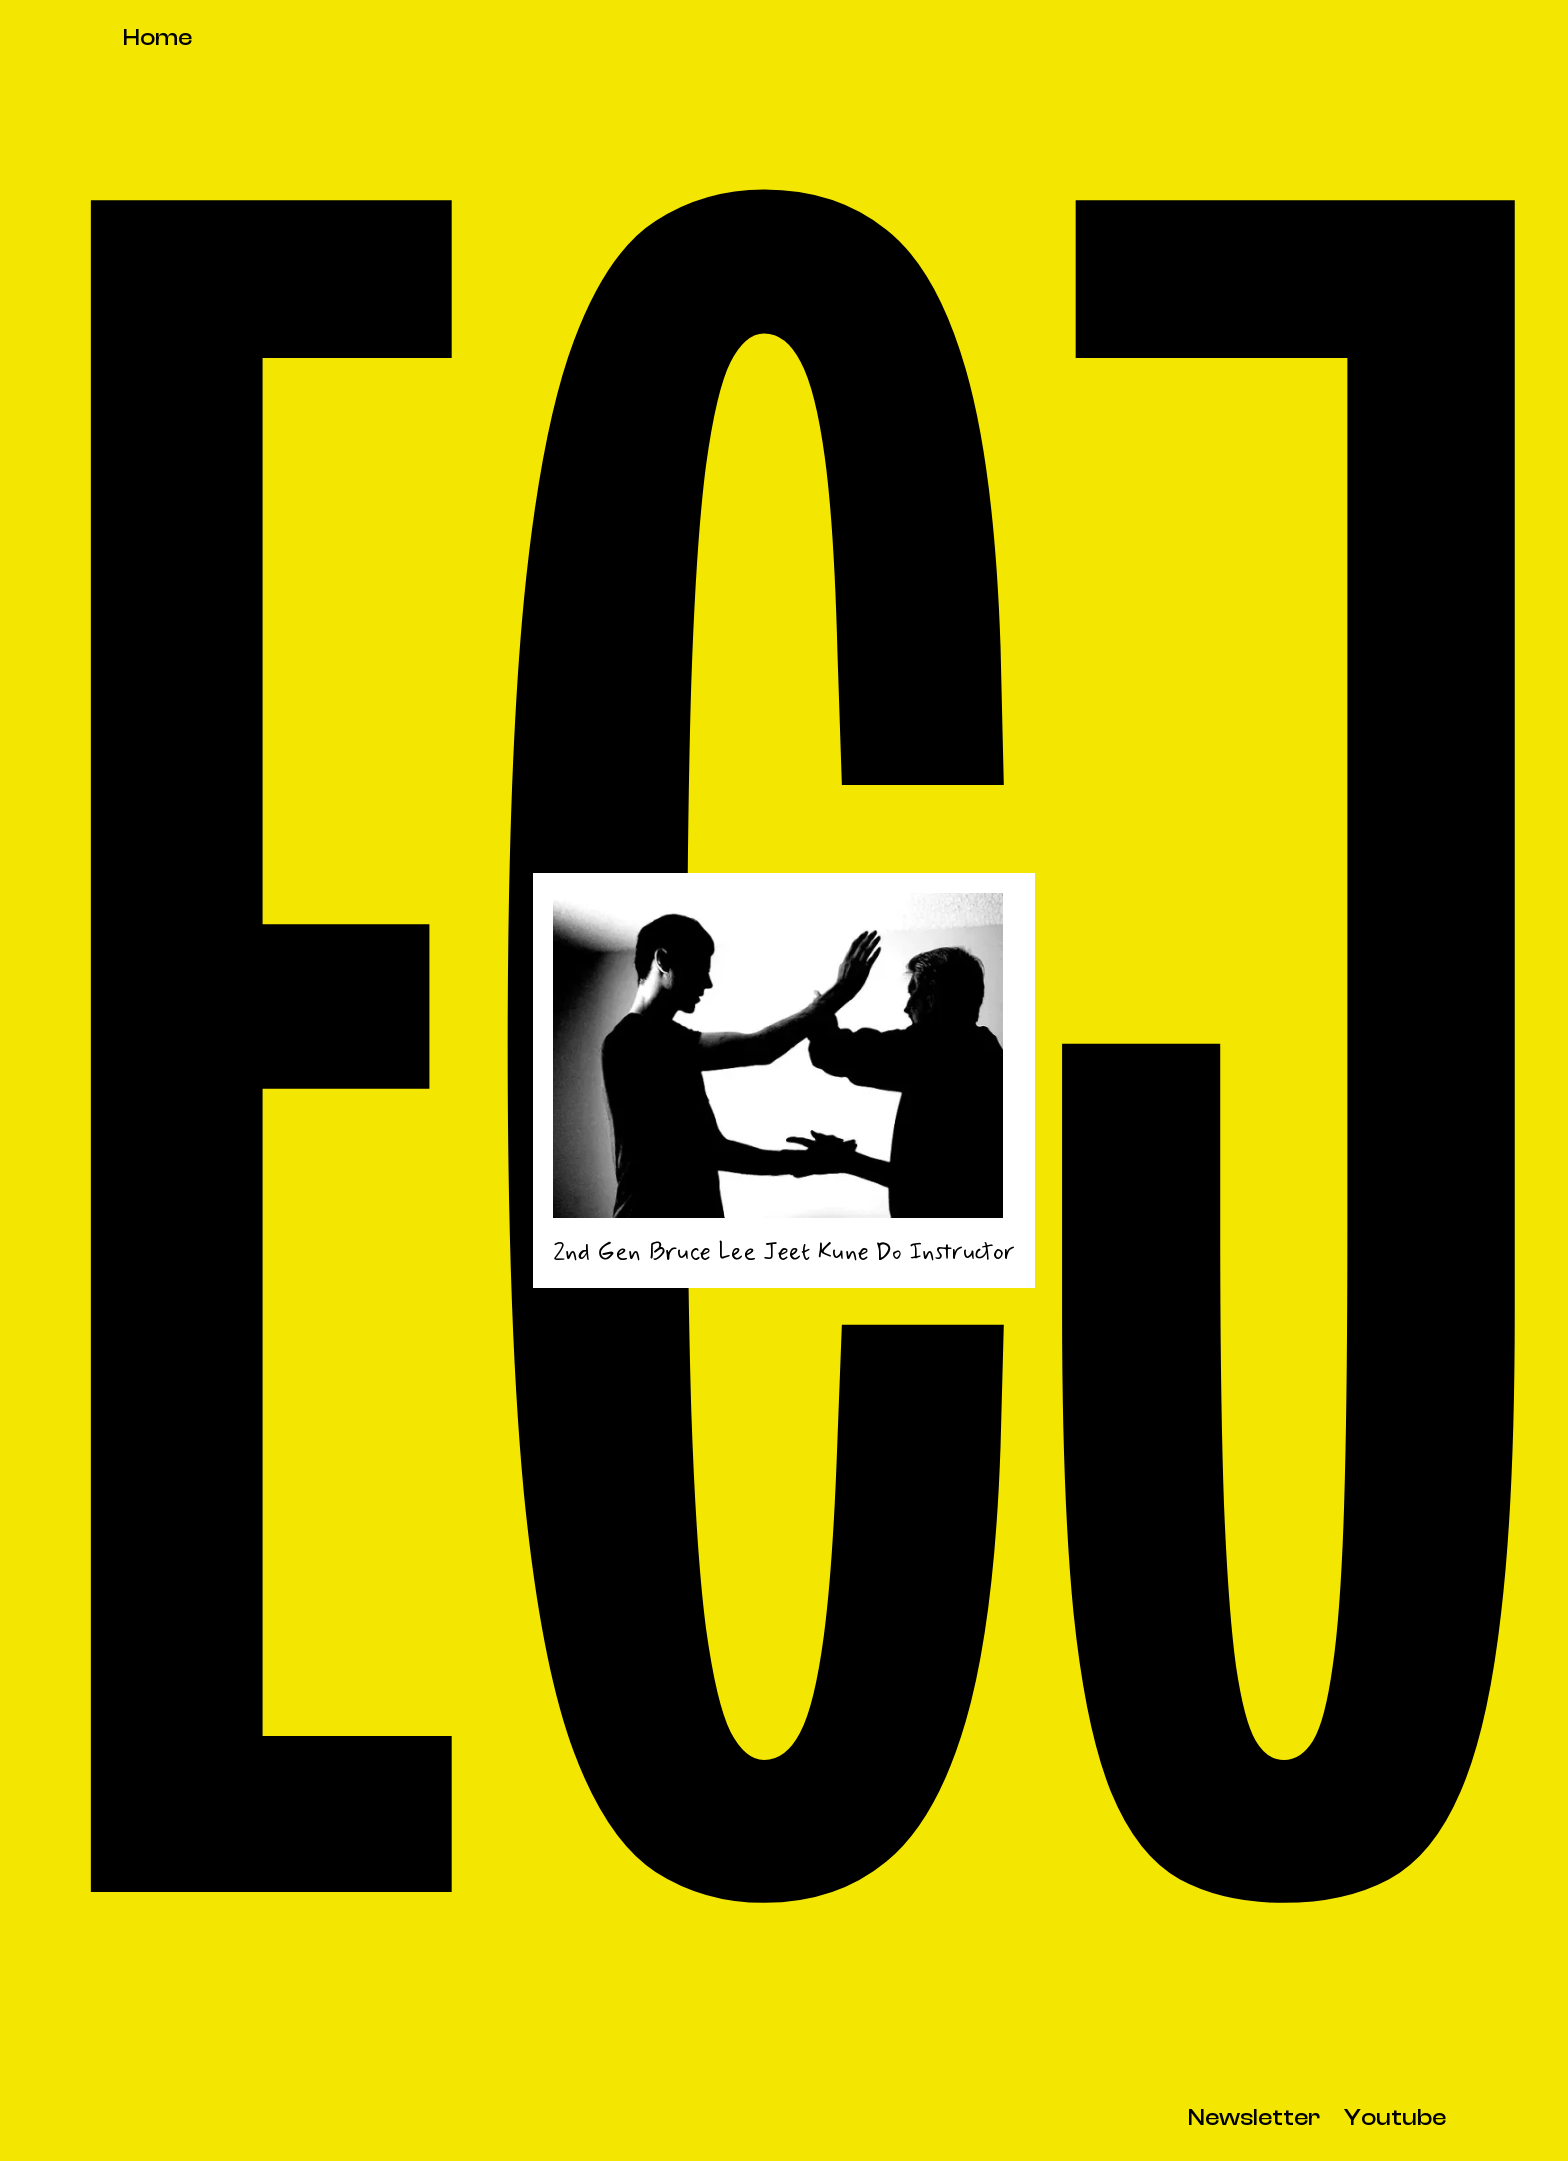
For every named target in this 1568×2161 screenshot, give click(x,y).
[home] (157, 40)
